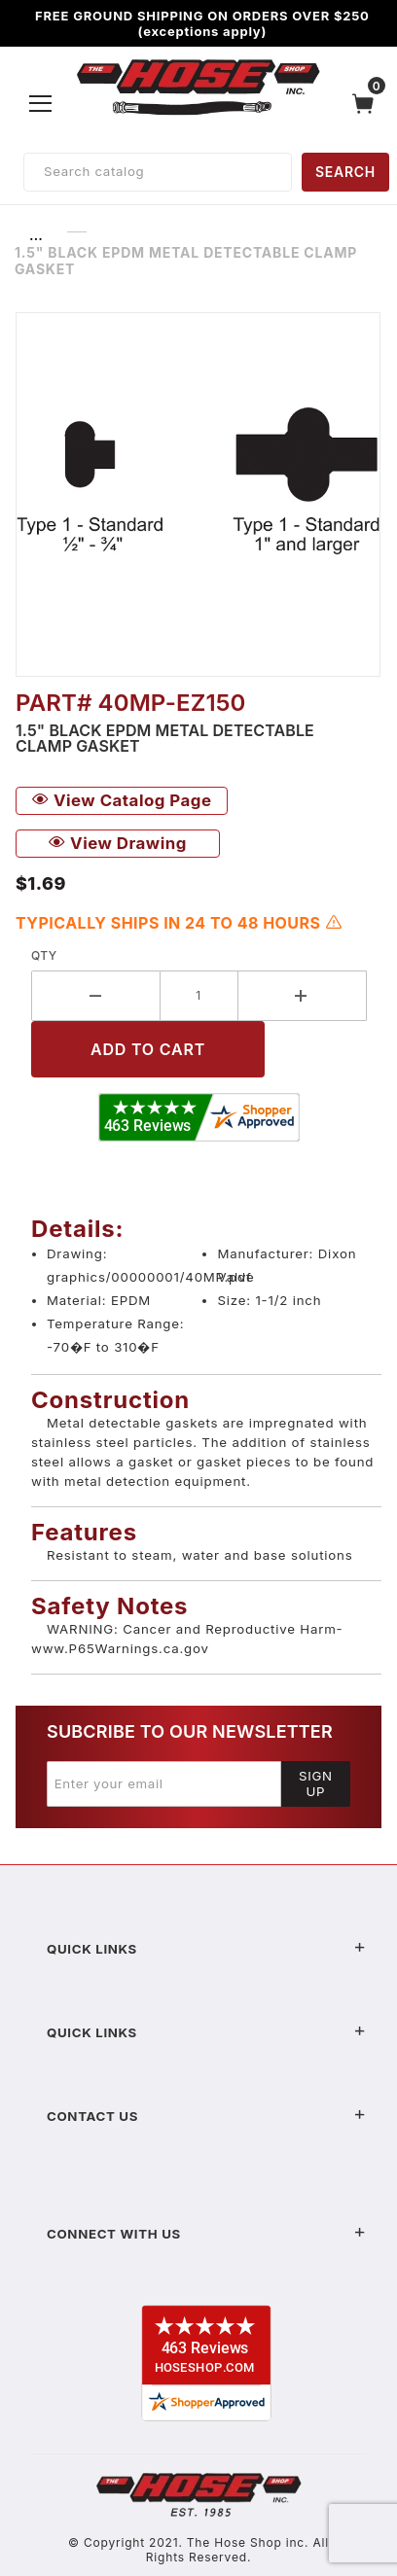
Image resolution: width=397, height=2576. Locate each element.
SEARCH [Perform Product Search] (345, 171)
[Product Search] (157, 172)
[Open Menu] (41, 103)
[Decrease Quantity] (96, 995)
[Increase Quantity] (303, 995)
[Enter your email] (164, 1783)
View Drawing (118, 843)
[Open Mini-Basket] (367, 103)
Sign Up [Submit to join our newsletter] (316, 1783)
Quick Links (206, 1949)
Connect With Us (206, 2233)
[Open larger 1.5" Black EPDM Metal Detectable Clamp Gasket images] (198, 494)
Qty (44, 955)
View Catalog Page (121, 800)
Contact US (206, 2116)
